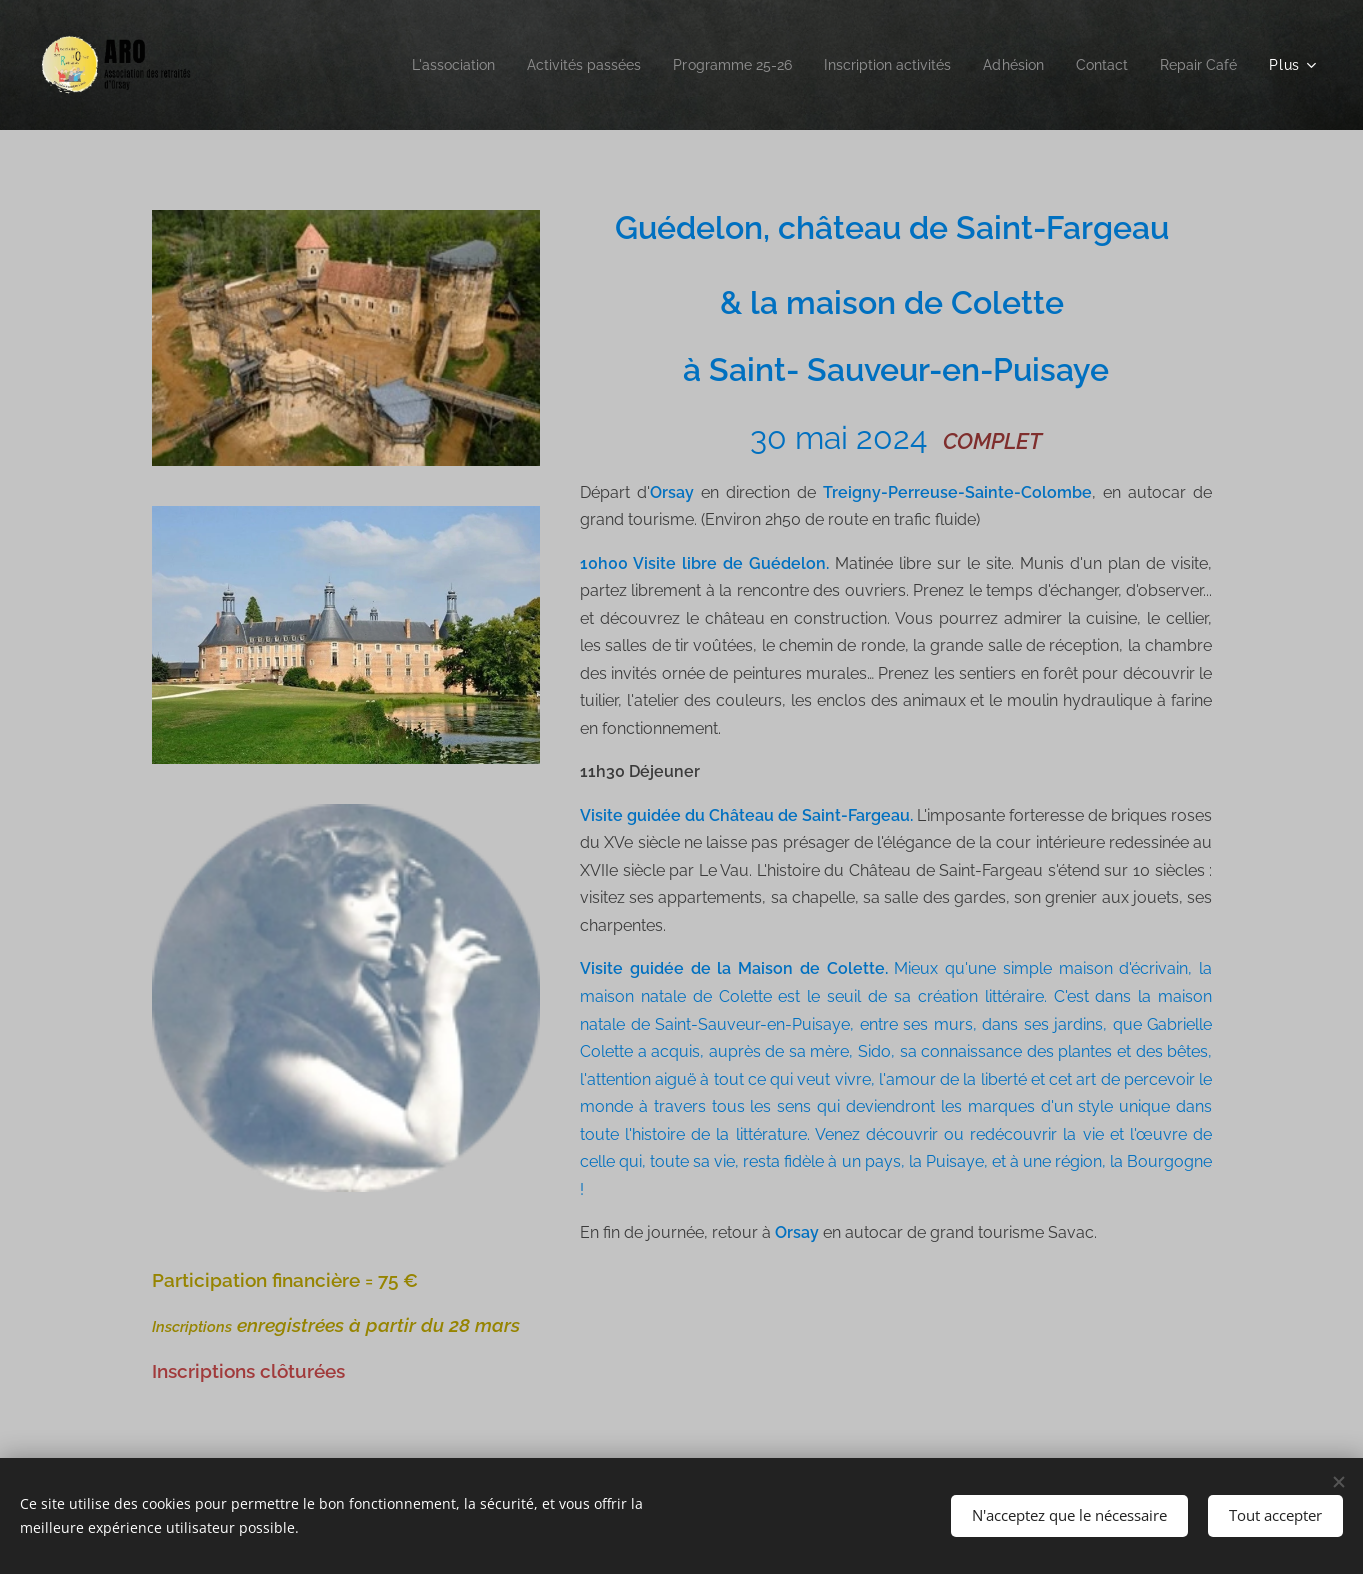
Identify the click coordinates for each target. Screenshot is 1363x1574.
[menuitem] (401, 65)
